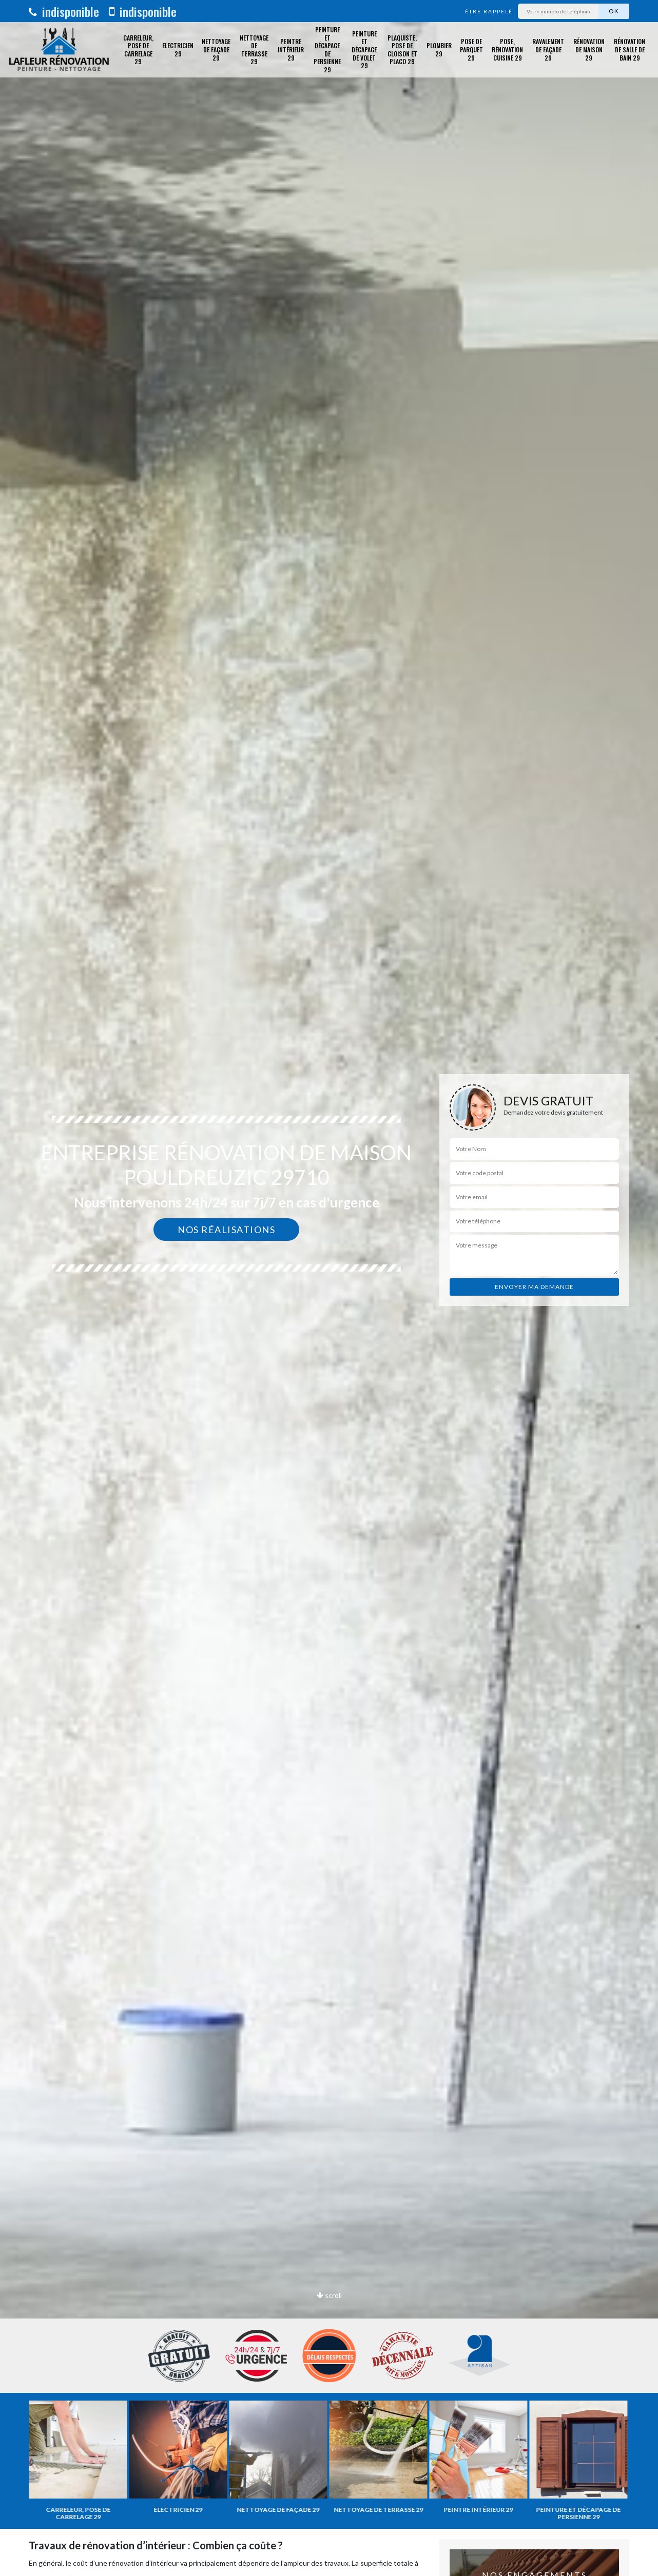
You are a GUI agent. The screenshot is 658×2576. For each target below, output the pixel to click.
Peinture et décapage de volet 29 (364, 49)
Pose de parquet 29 (471, 49)
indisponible (64, 11)
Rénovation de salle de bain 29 (629, 49)
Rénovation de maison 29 (589, 49)
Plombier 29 (439, 49)
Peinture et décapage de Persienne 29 (327, 50)
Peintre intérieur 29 (291, 49)
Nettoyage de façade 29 (216, 49)
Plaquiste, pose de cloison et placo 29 (402, 49)
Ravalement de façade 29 (548, 49)
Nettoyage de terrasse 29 (254, 49)
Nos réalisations (226, 1229)
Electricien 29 (177, 49)
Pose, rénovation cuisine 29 (507, 49)
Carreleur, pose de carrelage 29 (138, 49)
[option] (329, 1288)
